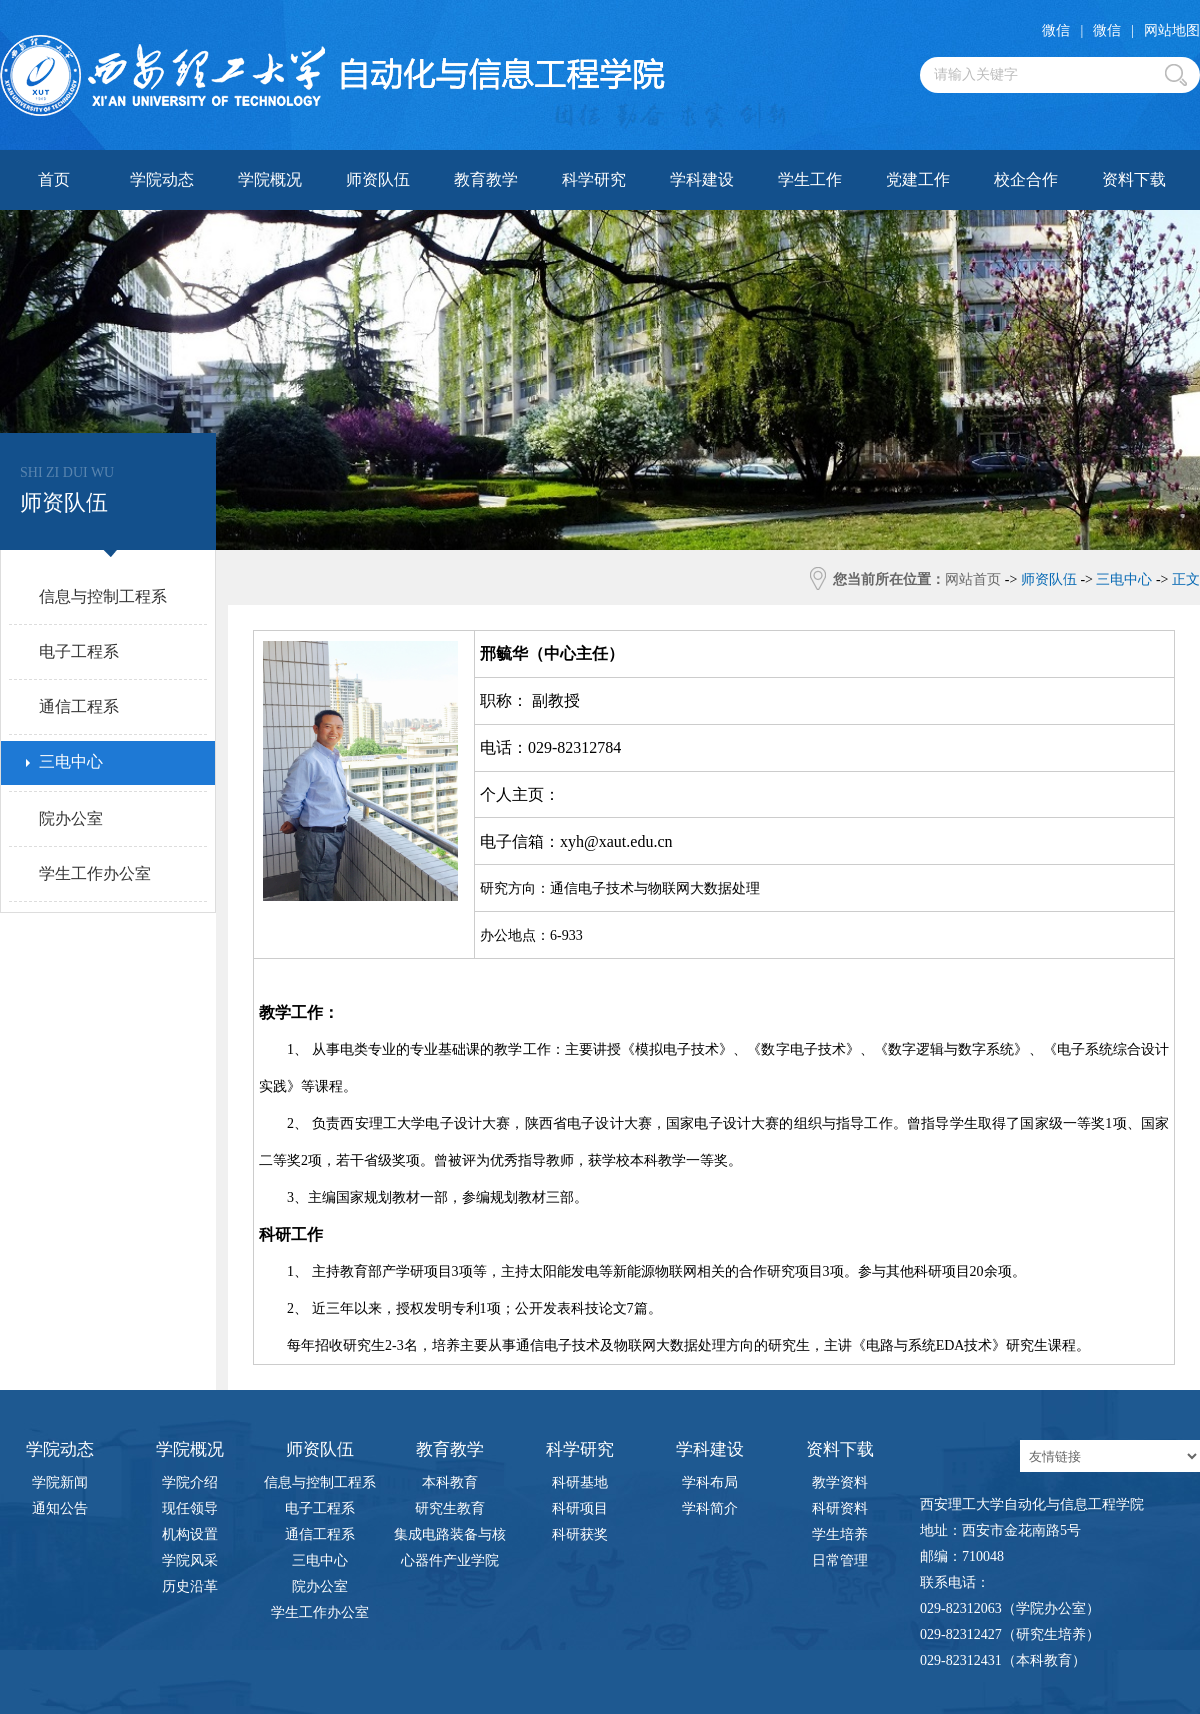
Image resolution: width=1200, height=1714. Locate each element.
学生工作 (810, 179)
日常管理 (840, 1560)
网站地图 (1172, 30)
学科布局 (710, 1482)
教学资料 (840, 1482)
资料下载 (1134, 179)
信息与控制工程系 (320, 1482)
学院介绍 (190, 1482)
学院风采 (190, 1560)
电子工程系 (320, 1508)
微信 (1056, 30)
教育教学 (486, 179)
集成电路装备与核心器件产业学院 (450, 1537)
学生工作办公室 (320, 1612)
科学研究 (594, 179)
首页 (54, 179)
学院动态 (162, 179)
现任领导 (190, 1508)
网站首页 (973, 579)
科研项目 (580, 1508)
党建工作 (918, 179)
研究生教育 (450, 1508)
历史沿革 (190, 1586)
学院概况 (270, 179)
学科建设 (702, 179)
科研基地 (580, 1482)
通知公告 (60, 1508)
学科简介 (710, 1508)
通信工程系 (320, 1534)
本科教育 (450, 1482)
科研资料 (840, 1508)
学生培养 (840, 1534)
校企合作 (1026, 179)
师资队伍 (378, 179)
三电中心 (320, 1560)
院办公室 (320, 1586)
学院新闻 (60, 1482)
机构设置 (190, 1534)
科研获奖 (580, 1534)
